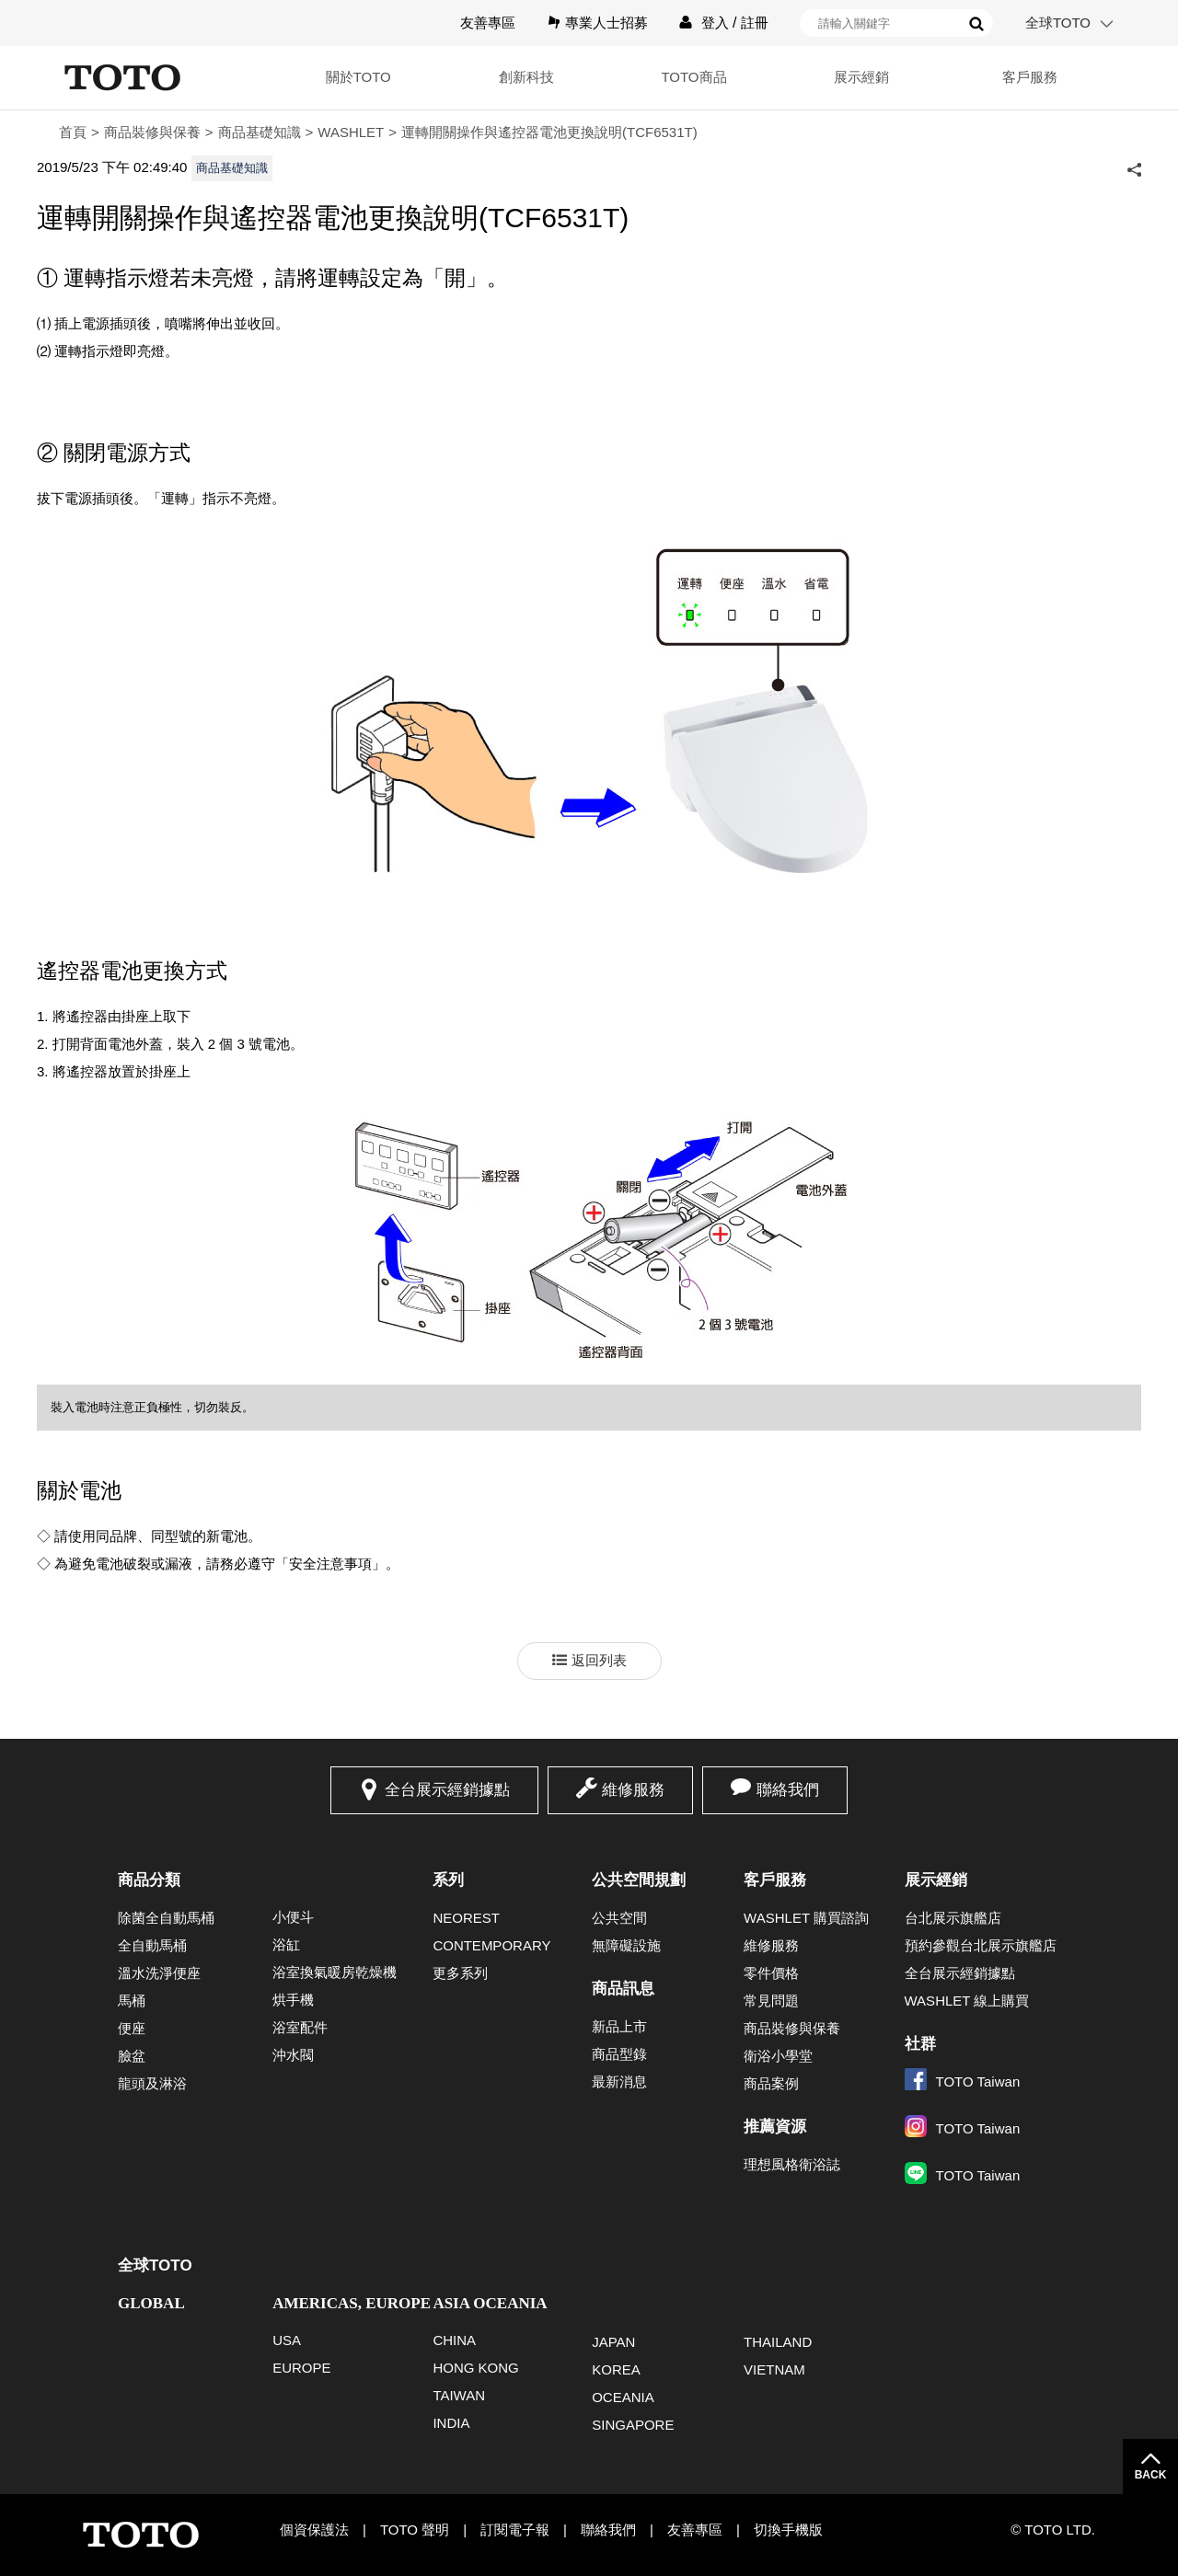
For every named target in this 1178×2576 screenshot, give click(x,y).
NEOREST (466, 1918)
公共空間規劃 (639, 1880)
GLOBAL (151, 2303)
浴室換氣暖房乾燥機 (334, 1972)
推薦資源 (775, 2126)
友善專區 (487, 22)
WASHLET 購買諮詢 (806, 1918)
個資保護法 (314, 2529)
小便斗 (293, 1917)
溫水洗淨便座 (159, 1973)
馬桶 (131, 2000)
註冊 (754, 22)
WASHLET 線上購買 (967, 2000)
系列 (448, 1880)
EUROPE (301, 2367)
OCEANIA (623, 2397)
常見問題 (771, 2000)
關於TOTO (358, 77)
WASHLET (351, 132)
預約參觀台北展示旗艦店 (981, 1945)
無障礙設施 (626, 1945)
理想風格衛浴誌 (792, 2164)
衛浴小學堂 (778, 2056)
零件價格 (771, 1973)
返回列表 (599, 1660)
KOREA (616, 2369)
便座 (131, 2028)
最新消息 (619, 2081)
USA (286, 2340)
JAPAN (613, 2342)
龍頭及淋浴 (152, 2083)
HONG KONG (475, 2367)
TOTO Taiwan (963, 2081)
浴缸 (286, 1944)
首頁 (73, 132)
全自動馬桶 (152, 1945)
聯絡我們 (787, 1790)
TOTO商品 (693, 77)
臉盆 (131, 2056)
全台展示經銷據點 (447, 1790)
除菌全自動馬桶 (166, 1918)
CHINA (454, 2340)
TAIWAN (459, 2395)
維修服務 (633, 1790)
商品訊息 (623, 1988)
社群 (920, 2044)
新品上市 (619, 2026)
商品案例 (771, 2083)
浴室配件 (300, 2027)
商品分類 (149, 1880)
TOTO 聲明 (414, 2529)
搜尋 (976, 24)
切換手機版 (788, 2529)
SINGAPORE (633, 2424)
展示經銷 (861, 77)
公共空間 (619, 1918)
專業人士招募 (606, 22)
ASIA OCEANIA (490, 2303)
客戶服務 (1029, 77)
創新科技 (526, 77)
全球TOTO (1058, 22)
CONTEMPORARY (491, 1945)
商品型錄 (619, 2054)
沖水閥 (293, 2055)
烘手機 (293, 1999)
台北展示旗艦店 (953, 1918)
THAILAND (778, 2342)
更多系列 (460, 1973)
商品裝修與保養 (152, 132)
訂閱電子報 (514, 2529)
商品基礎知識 (259, 132)
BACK (1151, 2474)
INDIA (451, 2423)
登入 (715, 22)
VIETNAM (774, 2369)
